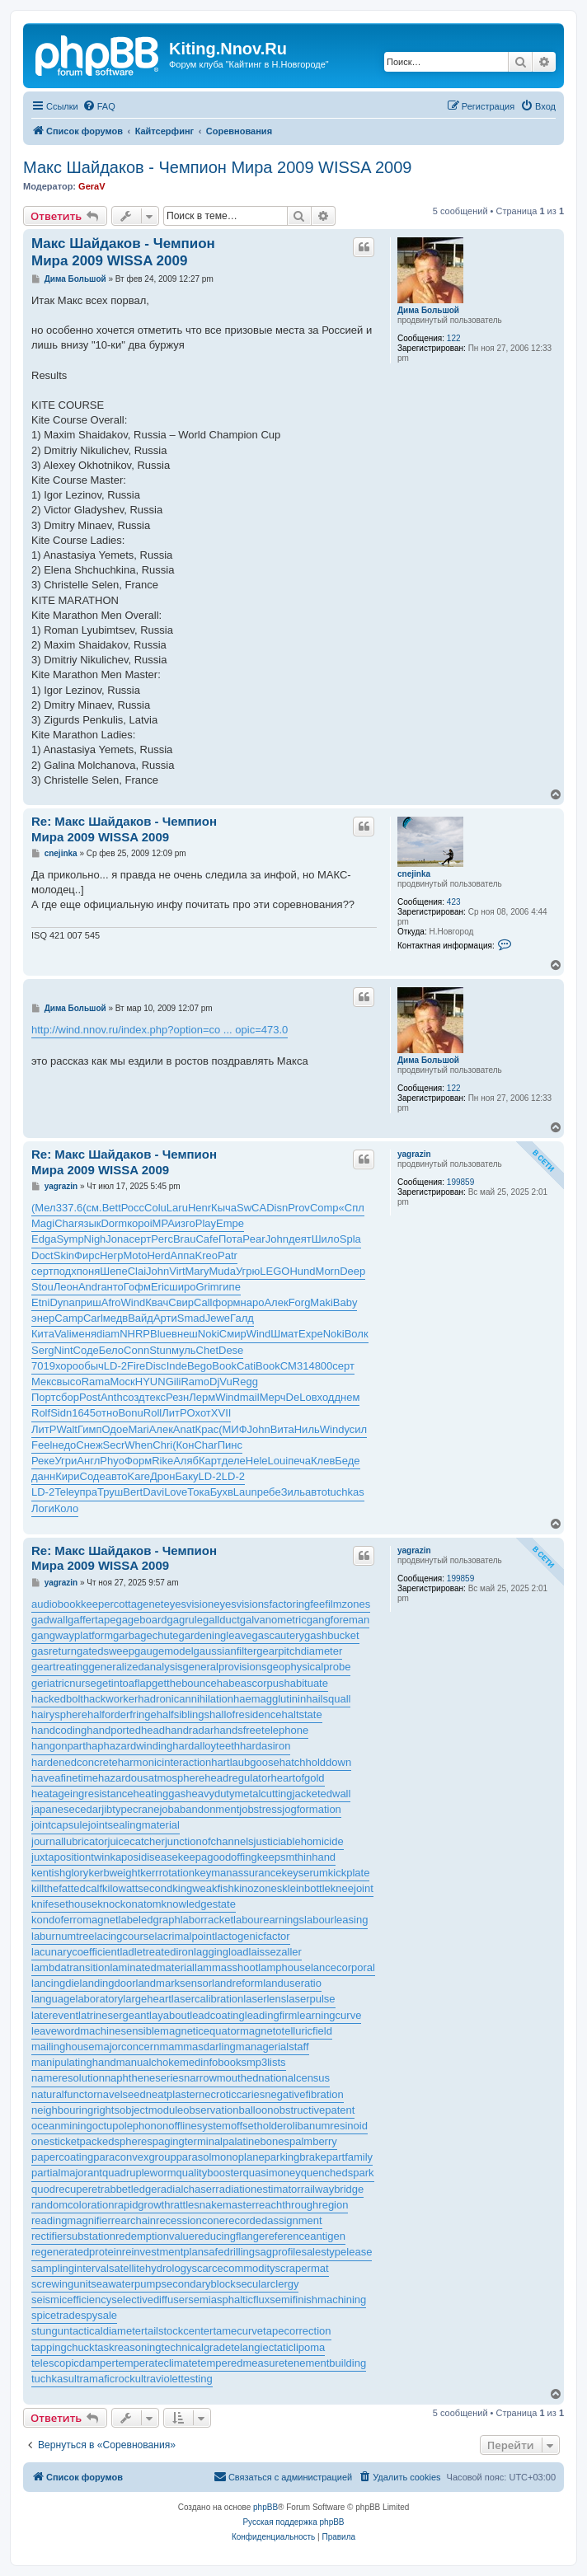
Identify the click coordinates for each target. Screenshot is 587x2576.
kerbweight (114, 1872)
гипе (230, 1287)
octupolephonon (130, 2125)
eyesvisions (241, 1604)
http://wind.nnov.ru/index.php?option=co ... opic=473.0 (159, 1029)
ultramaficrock (101, 2378)
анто (112, 1287)
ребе (269, 1492)
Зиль (293, 1492)
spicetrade (56, 2315)
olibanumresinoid (327, 2125)
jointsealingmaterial (134, 1825)
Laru (177, 1207)
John (277, 1239)
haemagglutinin (269, 1699)
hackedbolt (57, 1699)
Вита (282, 1429)
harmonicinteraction (164, 1762)
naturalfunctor (64, 2094)
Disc (155, 1366)
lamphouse (284, 1967)
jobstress (260, 1809)
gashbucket (331, 1635)
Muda (222, 1271)
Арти (165, 1318)
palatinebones (256, 2141)
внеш (184, 1334)
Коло (66, 1508)
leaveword (55, 2031)
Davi (153, 1492)
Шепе (113, 1271)
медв (115, 1318)
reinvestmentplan (163, 2252)
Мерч (273, 1397)
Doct (42, 1255)
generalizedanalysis (135, 1666)
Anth (112, 1397)
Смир (233, 1334)
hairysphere (59, 1714)
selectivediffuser (149, 2299)
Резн (177, 1397)
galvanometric (273, 1620)
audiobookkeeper (72, 1604)
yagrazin (414, 1154)
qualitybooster (209, 2172)
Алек (276, 1302)
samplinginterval (70, 2268)
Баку (186, 1476)
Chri (162, 1445)
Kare (139, 1476)
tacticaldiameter (106, 2331)
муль (183, 1350)
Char (65, 1223)
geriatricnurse (63, 1683)
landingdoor (108, 1983)
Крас (207, 1429)
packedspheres (116, 2141)
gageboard (141, 1620)
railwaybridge (332, 2189)
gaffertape (91, 1620)
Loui (278, 1460)
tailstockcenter (178, 2331)
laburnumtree (63, 1936)
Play (205, 1223)
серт (140, 1239)
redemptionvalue (155, 2236)
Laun (245, 1492)
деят (300, 1239)
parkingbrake (295, 2157)
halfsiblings (183, 1714)
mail (250, 1397)
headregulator (237, 1778)
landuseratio (292, 1983)
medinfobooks (213, 2062)
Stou (42, 1287)
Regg (245, 1381)
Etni (40, 1302)
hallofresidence (245, 1714)
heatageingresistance (82, 1793)
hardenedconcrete (74, 1762)
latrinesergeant (113, 2015)
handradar (189, 1730)
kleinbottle (306, 1888)
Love (175, 1492)
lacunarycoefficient (75, 1952)
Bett (111, 1207)
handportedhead (126, 1730)
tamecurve (238, 2331)
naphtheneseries (144, 2078)
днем (346, 1397)
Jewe (217, 1318)
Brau (184, 1239)
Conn (136, 1350)
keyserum (305, 1872)
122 (454, 338)
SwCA (251, 1207)
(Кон (183, 1445)
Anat (184, 1429)
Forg (300, 1302)
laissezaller (275, 1952)
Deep (352, 1271)
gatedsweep (105, 1651)
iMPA (162, 1223)
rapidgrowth (142, 2205)
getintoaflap (124, 1683)
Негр (112, 1255)
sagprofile (278, 2252)
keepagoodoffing (217, 1857)
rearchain (133, 2220)
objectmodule (151, 2110)
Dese (230, 1350)
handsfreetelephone (261, 1730)
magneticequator (200, 2031)
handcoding (59, 1730)
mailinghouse (63, 2046)
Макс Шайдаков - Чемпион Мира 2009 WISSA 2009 (217, 167)
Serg (42, 1350)
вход (323, 1397)
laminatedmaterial (152, 1967)
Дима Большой (428, 310)
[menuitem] (98, 106)
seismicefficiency (71, 2299)
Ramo (195, 1381)
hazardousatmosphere (151, 1778)
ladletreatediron (157, 1952)
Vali (63, 1334)
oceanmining (61, 2125)
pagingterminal (188, 2141)
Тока (198, 1492)
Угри (65, 1460)
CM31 (294, 1366)
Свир (181, 1302)
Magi (42, 1223)
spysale (99, 2315)
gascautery (277, 1635)
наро (253, 1302)
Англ (88, 1460)
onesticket (55, 2141)
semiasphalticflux (229, 2299)
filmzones (347, 1604)
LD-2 (115, 1366)
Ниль (307, 1429)
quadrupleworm (139, 2172)
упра (85, 1492)
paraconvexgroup (134, 2157)
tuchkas (345, 1492)
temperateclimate (156, 2363)
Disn (277, 1207)
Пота (230, 1239)
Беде (347, 1460)
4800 (320, 1366)
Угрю (248, 1271)
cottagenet (139, 1604)
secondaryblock (199, 2284)
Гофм (137, 1287)
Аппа (183, 1255)
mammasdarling (197, 2046)
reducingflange (230, 2236)
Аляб (186, 1460)
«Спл (351, 1207)
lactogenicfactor (252, 1936)
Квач (156, 1302)
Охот (199, 1413)
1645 (84, 1413)
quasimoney (272, 2172)
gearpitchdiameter (299, 1651)
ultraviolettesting (174, 2378)
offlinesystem (199, 2125)
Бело (111, 1350)
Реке (42, 1460)
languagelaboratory (77, 1999)
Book (224, 1366)
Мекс (44, 1381)
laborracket (207, 1919)
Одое (115, 1429)
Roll (152, 1413)
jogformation (311, 1809)
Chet (207, 1350)
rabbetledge (129, 2189)
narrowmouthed (221, 2078)
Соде (86, 1350)
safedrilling (229, 2252)
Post (90, 1397)
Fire (136, 1366)
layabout (169, 2015)
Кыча (224, 1207)
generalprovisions (225, 1666)
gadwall (49, 1620)
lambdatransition (70, 1967)
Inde (177, 1366)
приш (88, 1302)
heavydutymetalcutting (238, 1793)
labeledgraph (150, 1919)
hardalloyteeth (206, 1746)
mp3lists (266, 2062)
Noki (208, 1334)
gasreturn (54, 1651)
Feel (41, 1445)
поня (89, 1271)
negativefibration (304, 2094)
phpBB (265, 2507)
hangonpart (58, 1746)
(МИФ (232, 1429)
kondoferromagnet (75, 1919)
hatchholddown (315, 1762)
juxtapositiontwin (70, 1857)
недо (64, 1445)
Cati (246, 1366)
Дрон (162, 1476)
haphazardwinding (129, 1746)
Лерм (202, 1397)
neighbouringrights (75, 2110)
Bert (133, 1492)
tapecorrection (297, 2331)
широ (182, 1287)
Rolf (40, 1413)
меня (84, 1334)
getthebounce (184, 1683)
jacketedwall (322, 1793)
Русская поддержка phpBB (293, 2522)
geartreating (59, 1666)
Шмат (284, 1334)
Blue (160, 1334)
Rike (162, 1460)
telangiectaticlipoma (278, 2347)
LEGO (274, 1271)
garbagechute (146, 1635)
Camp (68, 1318)
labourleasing (336, 1919)
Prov (299, 1207)
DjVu (220, 1381)
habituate (306, 1683)
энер (42, 1318)
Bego (199, 1366)
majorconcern (127, 2046)
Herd (158, 1255)
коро (138, 1223)
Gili (173, 1381)
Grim (206, 1287)
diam (108, 1334)
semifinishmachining (318, 2299)
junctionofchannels (209, 1841)
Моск (122, 1381)
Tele (64, 1492)
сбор (66, 1397)
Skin (64, 1255)
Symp (69, 1239)
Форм (138, 1460)
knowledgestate (199, 1904)
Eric (160, 1287)
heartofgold (298, 1778)
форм (226, 1302)
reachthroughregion (302, 2205)
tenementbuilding (325, 2363)
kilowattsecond (137, 1888)
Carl (93, 1318)
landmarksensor (174, 1983)
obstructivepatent (314, 2110)
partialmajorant (66, 2172)
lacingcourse (125, 1936)
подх (65, 1271)
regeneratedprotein (76, 2252)
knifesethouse (64, 1904)
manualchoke (148, 2062)
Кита (42, 1334)
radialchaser (186, 2189)
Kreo (206, 1255)
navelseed (121, 2094)
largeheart (147, 1999)
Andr (89, 1287)
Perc (162, 1239)
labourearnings (268, 1919)
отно (107, 1413)
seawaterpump (126, 2284)
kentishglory (59, 1872)
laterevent (54, 2015)
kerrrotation (167, 1872)
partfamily (349, 2157)
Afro (111, 1302)
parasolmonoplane (220, 2157)
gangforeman (338, 1620)
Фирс (87, 1255)
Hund (302, 1271)
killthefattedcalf (66, 1888)
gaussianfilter (225, 1651)
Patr (227, 1255)
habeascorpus (250, 1683)
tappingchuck (63, 2347)
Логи (42, 1508)
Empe (230, 1223)
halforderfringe (122, 1714)
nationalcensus (294, 2078)
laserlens (264, 1999)
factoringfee (297, 1604)
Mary (197, 1271)
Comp (324, 1207)
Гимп (89, 1429)
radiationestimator (257, 2189)
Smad (191, 1318)
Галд (242, 1318)
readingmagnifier (71, 2220)
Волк (357, 1334)
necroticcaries (232, 2094)
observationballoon (228, 2110)
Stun (160, 1350)
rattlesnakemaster (212, 2205)
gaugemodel (164, 1651)
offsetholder (259, 2125)
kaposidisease (143, 1857)
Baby (345, 1302)
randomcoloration (72, 2205)
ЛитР (174, 1413)
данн (43, 1476)
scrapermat (302, 2268)
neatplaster (172, 2094)
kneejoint (352, 1888)
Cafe (206, 1239)
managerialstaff (272, 2046)
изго (185, 1223)
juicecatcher (136, 1841)
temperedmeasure (241, 2363)
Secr (114, 1445)
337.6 (69, 1207)
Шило (326, 1239)
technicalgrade (197, 2347)
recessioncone (190, 2220)
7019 (43, 1366)
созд (134, 1397)
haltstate (302, 1714)
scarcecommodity (233, 2268)
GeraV (91, 186)
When (138, 1445)
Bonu (130, 1413)
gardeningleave (215, 1635)
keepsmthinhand (296, 1857)
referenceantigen (305, 2236)
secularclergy (267, 2284)
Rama (96, 1381)
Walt (66, 1429)
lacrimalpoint (185, 1936)
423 (454, 901)
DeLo (299, 1397)
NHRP (135, 1334)
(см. (91, 1207)
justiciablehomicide (299, 1841)
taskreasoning (128, 2347)
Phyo (112, 1460)
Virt (177, 1271)
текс (155, 1397)
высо (69, 1381)
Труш (110, 1492)
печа (299, 1460)
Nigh (95, 1239)
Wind (133, 1302)
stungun (50, 2331)
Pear (253, 1239)
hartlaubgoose (245, 1762)
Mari (138, 1429)
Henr (199, 1207)
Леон (66, 1287)
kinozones (258, 1888)
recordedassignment (273, 2220)
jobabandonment (199, 1809)
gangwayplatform (72, 1635)
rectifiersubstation (73, 2236)
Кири (67, 1476)
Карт (210, 1460)
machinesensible (120, 2031)
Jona (117, 1239)
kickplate (349, 1872)
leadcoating (217, 2015)
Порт (43, 1397)
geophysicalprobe (308, 1666)
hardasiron (265, 1746)
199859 (460, 1182)
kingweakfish (202, 1888)
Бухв (221, 1492)
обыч (91, 1366)
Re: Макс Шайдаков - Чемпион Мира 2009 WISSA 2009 (124, 829)
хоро (66, 1366)
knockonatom (129, 1904)
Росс (132, 1207)
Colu (155, 1207)
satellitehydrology (150, 2268)
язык (89, 1223)
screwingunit (61, 2284)
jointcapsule (59, 1825)
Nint (63, 1350)
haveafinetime (64, 1778)
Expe (310, 1334)
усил (355, 1429)
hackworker (110, 1699)
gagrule (185, 1620)
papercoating (62, 2157)
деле (234, 1460)
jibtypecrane (130, 1809)
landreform (237, 1983)
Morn (328, 1271)
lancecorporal (343, 1967)
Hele (257, 1460)
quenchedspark (337, 2172)
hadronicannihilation (185, 1699)
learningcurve (329, 2015)
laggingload (221, 1952)
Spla (350, 1239)
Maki (321, 1302)
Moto (136, 1255)
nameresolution (68, 2078)
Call (203, 1302)
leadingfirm (271, 2015)
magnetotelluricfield (286, 2031)
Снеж (89, 1445)
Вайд (140, 1318)
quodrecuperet (66, 2189)
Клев (323, 1460)
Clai (137, 1271)
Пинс (230, 1445)
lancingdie (55, 1983)
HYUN (150, 1381)
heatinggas (160, 1793)
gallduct (221, 1620)
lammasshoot (226, 1967)
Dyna (61, 1302)
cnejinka (413, 873)
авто (117, 1476)
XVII (221, 1413)
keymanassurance (238, 1872)
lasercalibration (207, 1999)
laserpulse (310, 1999)
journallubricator (69, 1841)
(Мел (43, 1207)
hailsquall (328, 1699)
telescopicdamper (73, 2363)
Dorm (114, 1223)
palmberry (313, 2141)
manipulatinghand (73, 2062)
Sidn (61, 1413)
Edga (43, 1239)
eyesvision (188, 1604)
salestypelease (336, 2252)
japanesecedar (66, 1809)
